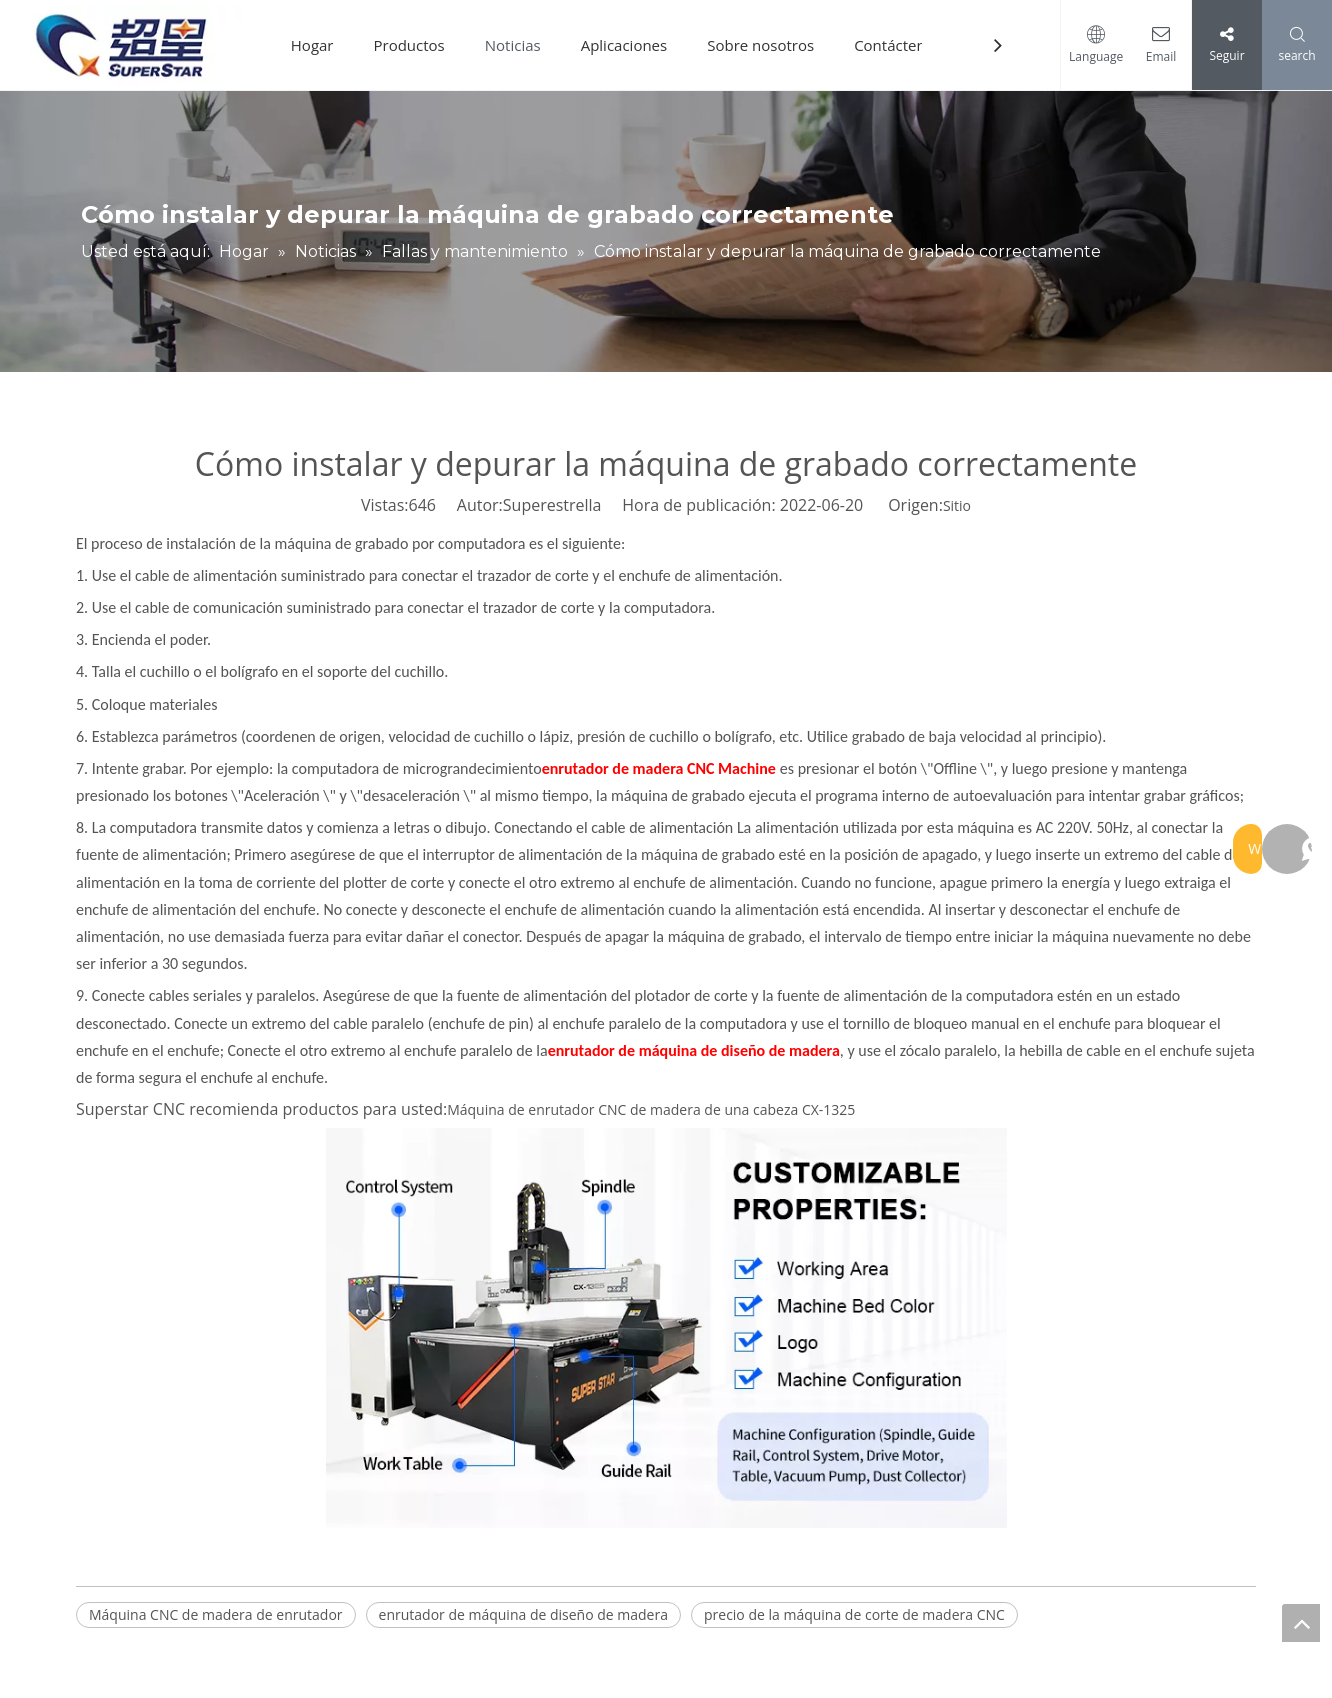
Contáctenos (906, 45)
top (1301, 1623)
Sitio (957, 505)
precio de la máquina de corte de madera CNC (854, 1614)
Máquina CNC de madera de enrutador (216, 1614)
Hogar (319, 45)
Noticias (520, 45)
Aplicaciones (631, 45)
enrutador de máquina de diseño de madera (523, 1614)
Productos (416, 45)
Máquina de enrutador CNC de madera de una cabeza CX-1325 (651, 1109)
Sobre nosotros (768, 45)
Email (1156, 56)
